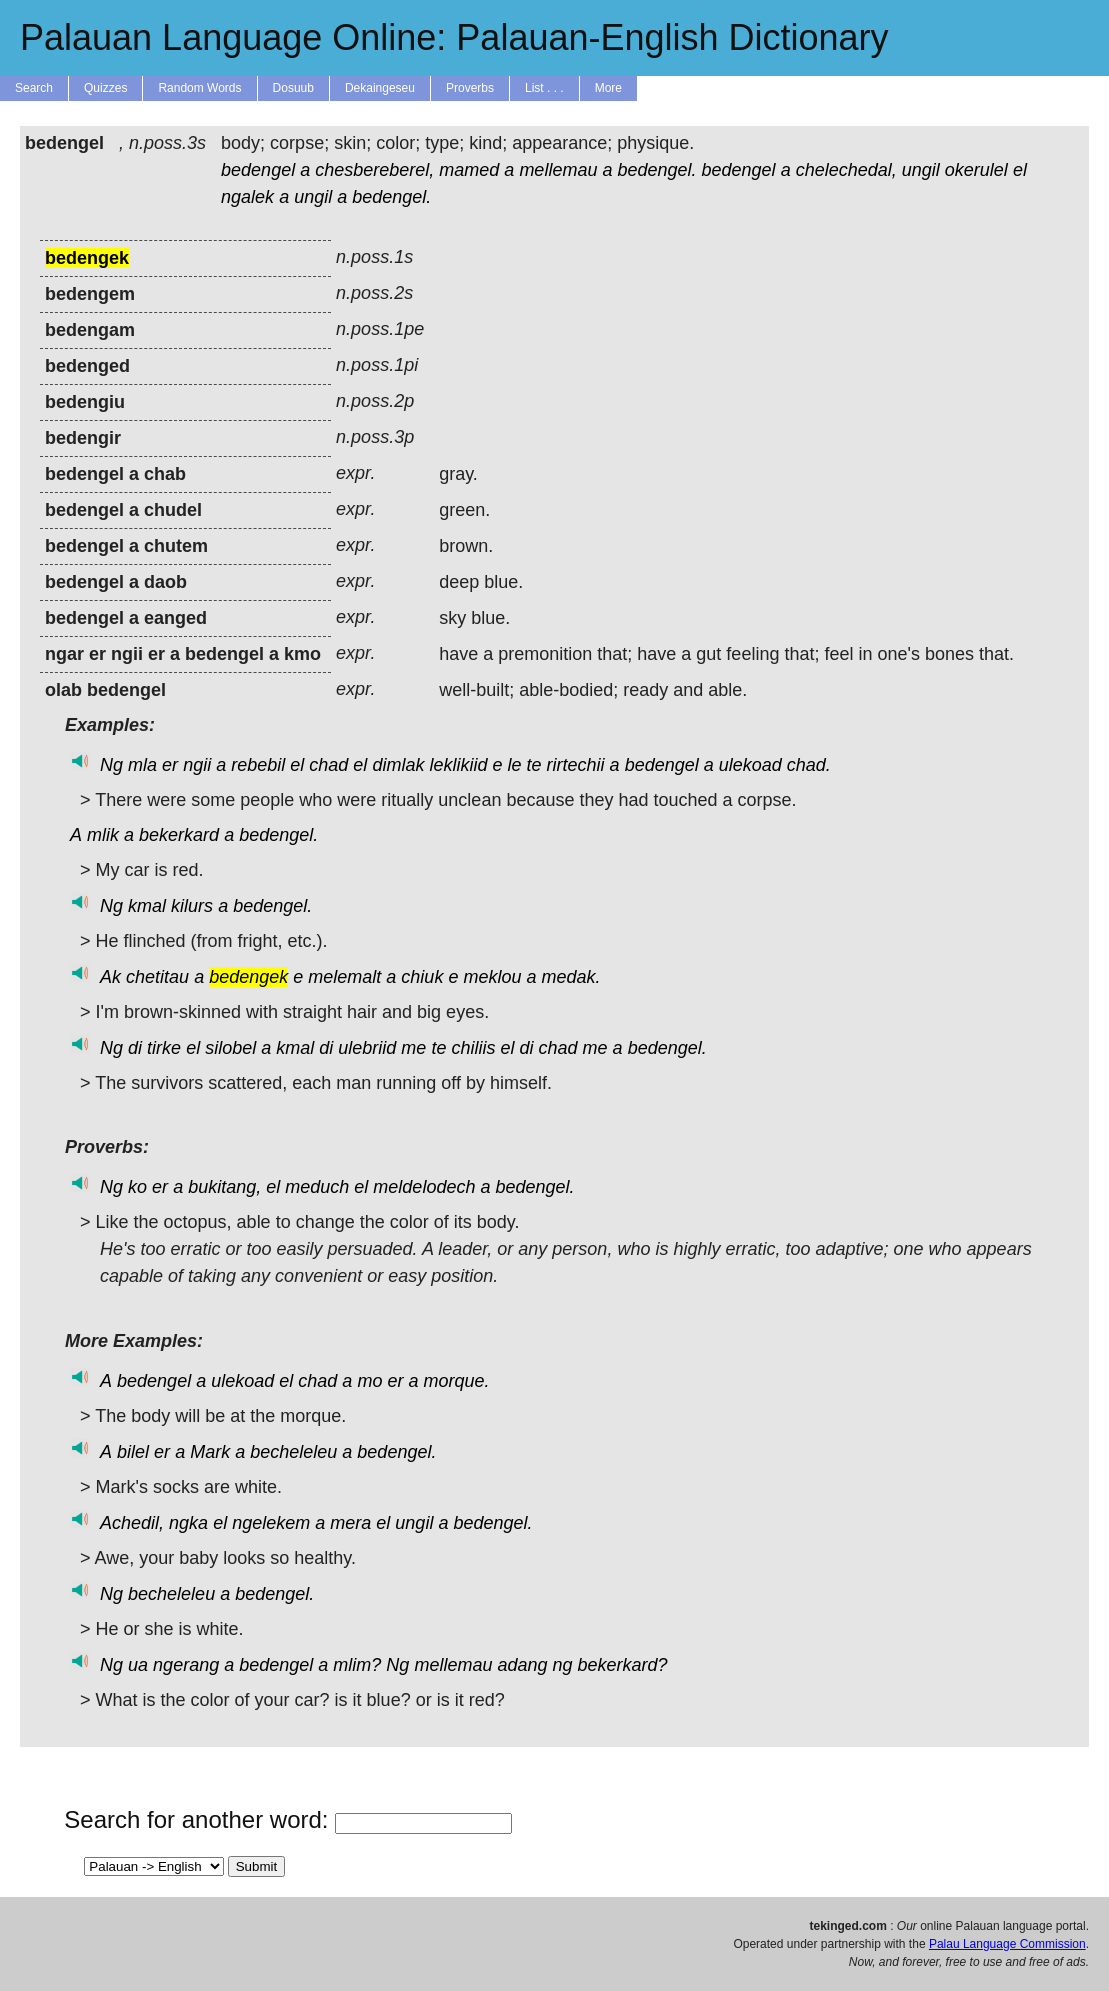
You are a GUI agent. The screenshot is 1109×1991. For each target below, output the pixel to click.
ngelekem (271, 1523)
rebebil (258, 765)
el (1020, 170)
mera (350, 1523)
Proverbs (470, 88)
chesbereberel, (374, 170)
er (170, 765)
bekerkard (179, 835)
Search (34, 88)
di (135, 1048)
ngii (197, 765)
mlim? (357, 1665)
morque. (456, 1381)
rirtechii (576, 765)
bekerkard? (623, 1665)
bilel (133, 1452)
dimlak (398, 765)
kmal (147, 906)
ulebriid (367, 1048)
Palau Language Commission (1007, 1944)
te (534, 765)
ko (137, 1187)
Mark (210, 1452)
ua (138, 1665)
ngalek (247, 197)
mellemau (558, 170)
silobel (230, 1048)
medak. (571, 977)
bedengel (258, 170)
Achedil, (132, 1523)
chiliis (473, 1048)
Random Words (199, 88)
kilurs (192, 906)
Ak (110, 977)
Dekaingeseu (380, 88)
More (608, 88)
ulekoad (750, 765)
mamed (469, 170)
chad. (809, 765)
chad (328, 765)
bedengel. (656, 170)
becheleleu (293, 1452)
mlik (103, 835)
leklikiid (458, 765)
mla (142, 765)
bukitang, (224, 1187)
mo (369, 1381)
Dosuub (293, 88)
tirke (164, 1048)
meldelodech (424, 1187)
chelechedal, (846, 170)
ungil (921, 170)
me (413, 1048)
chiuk (422, 977)
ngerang (186, 1665)
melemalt (344, 977)
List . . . (544, 88)
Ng (111, 765)
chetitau (157, 977)
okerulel (976, 170)
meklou (492, 977)
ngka (188, 1523)
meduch (317, 1187)
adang (522, 1665)
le (515, 765)
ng (563, 1665)
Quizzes (105, 88)
